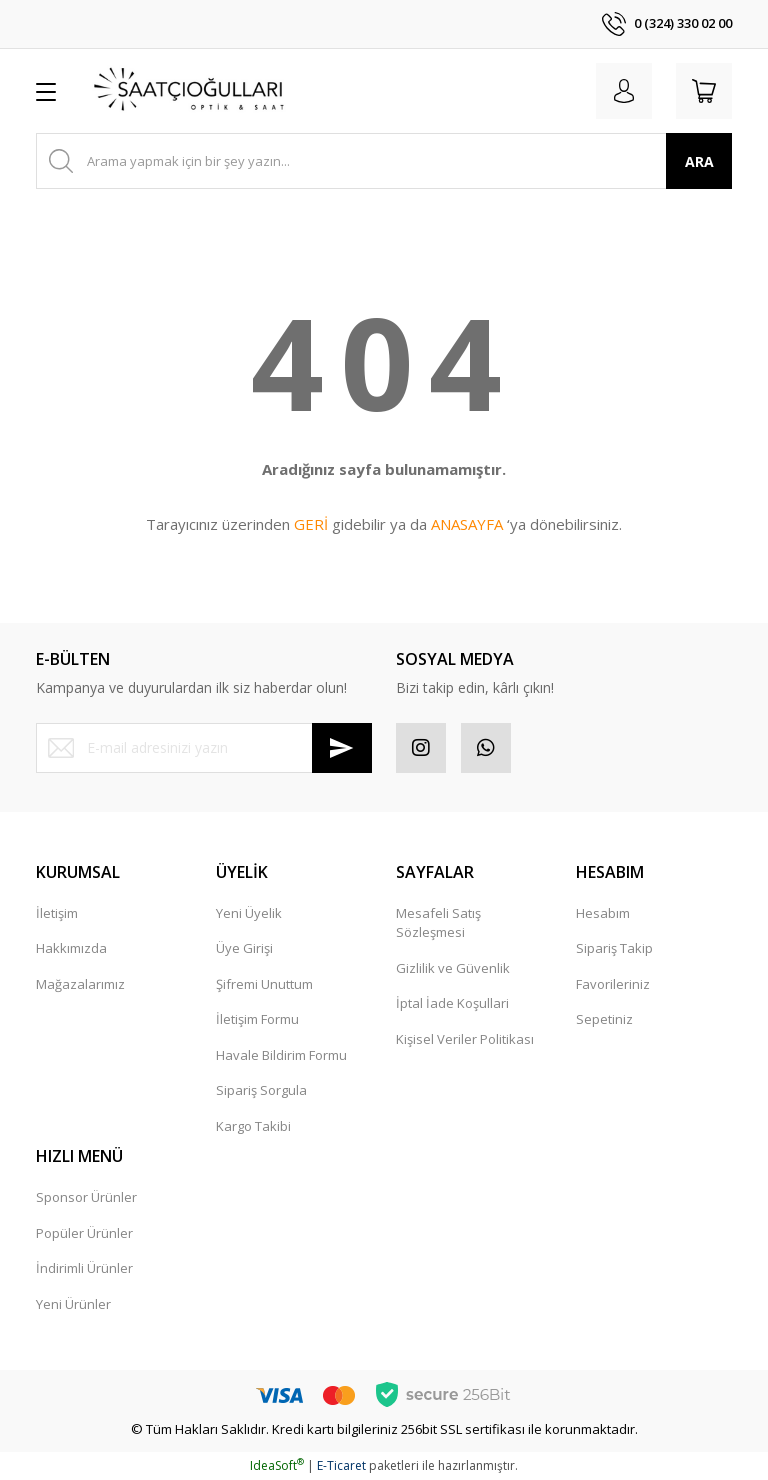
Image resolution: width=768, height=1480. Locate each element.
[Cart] (704, 91)
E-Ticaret (341, 1465)
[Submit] (342, 748)
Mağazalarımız (80, 984)
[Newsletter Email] (204, 748)
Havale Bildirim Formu (281, 1055)
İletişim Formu (257, 1019)
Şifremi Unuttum (264, 984)
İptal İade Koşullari (452, 1003)
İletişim (57, 913)
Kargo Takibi (253, 1126)
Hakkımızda (71, 948)
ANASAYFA (467, 524)
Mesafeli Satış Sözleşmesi (438, 923)
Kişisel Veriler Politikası (465, 1039)
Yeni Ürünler (73, 1304)
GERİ (311, 524)
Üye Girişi (244, 948)
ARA (699, 161)
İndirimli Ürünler (84, 1268)
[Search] (384, 161)
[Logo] (190, 91)
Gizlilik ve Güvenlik (453, 968)
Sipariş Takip (614, 948)
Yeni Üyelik (249, 913)
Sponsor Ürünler (86, 1197)
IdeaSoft (277, 1465)
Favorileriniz (613, 984)
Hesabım (603, 913)
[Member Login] (624, 91)
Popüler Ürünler (84, 1233)
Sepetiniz (604, 1019)
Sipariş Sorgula (261, 1090)
